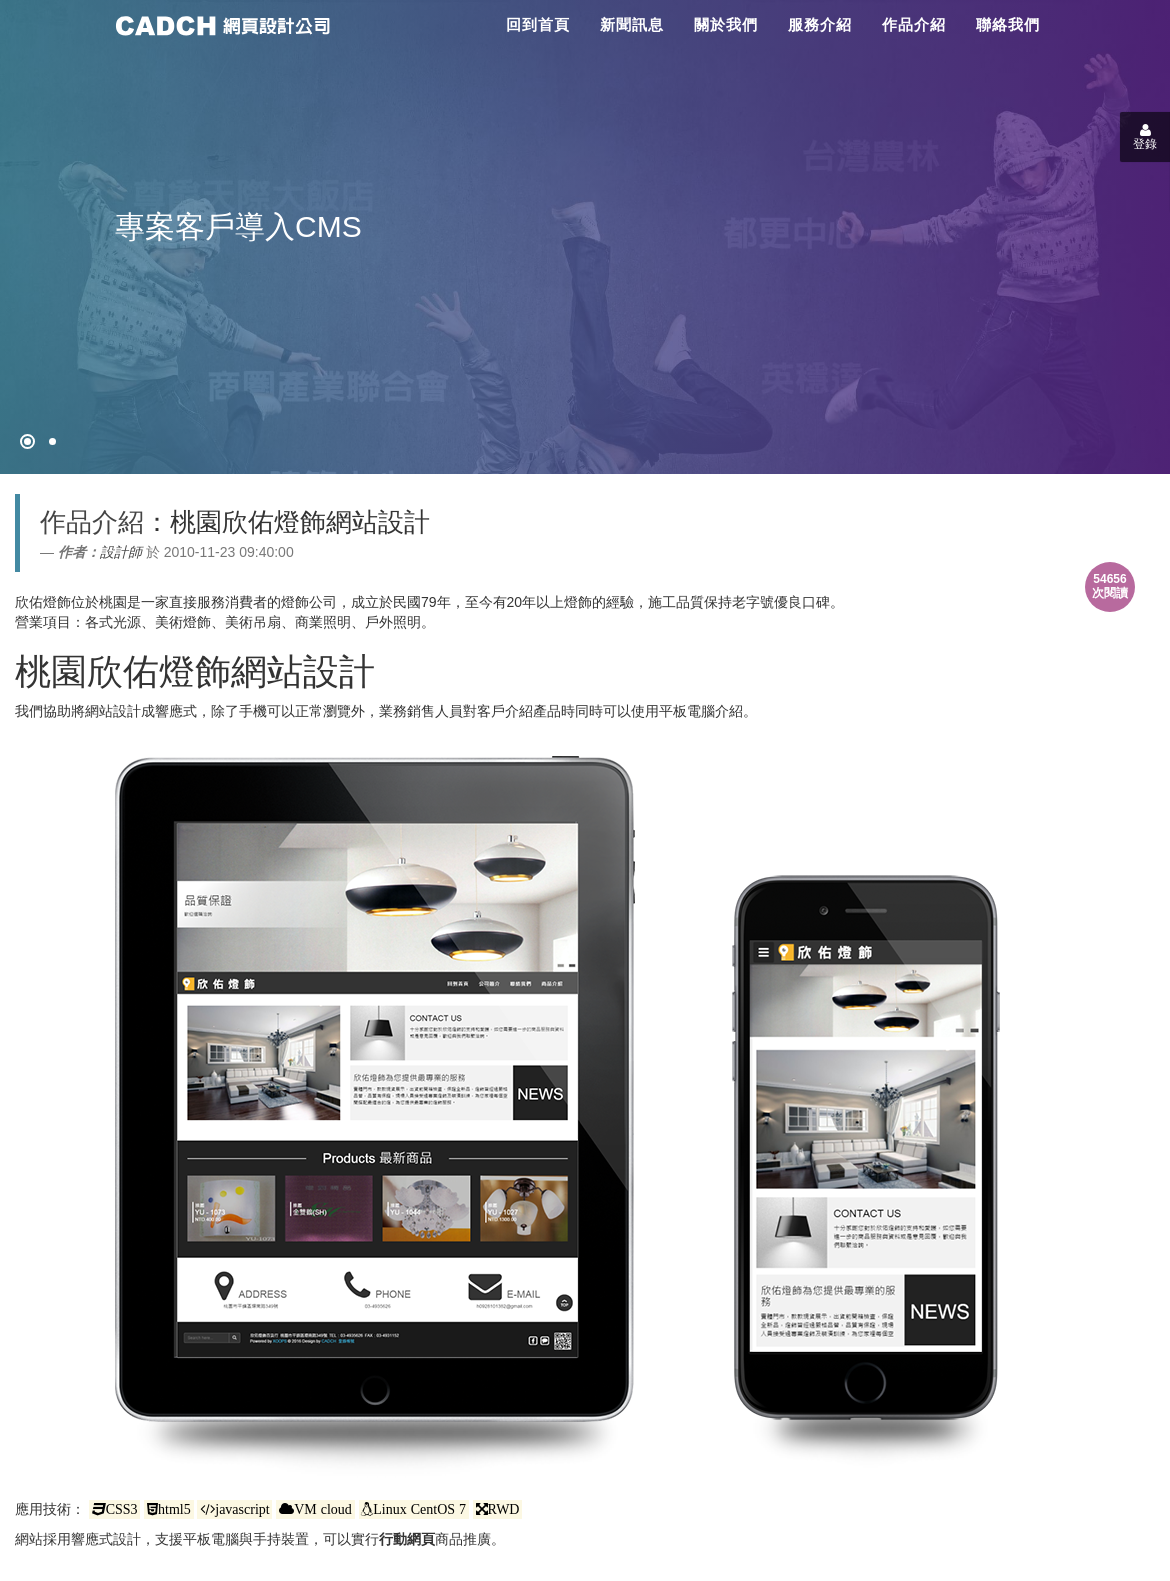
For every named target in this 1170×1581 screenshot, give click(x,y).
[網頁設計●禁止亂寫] (27, 441)
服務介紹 (820, 24)
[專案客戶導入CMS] (52, 441)
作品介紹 (914, 24)
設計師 (121, 552)
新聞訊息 (632, 24)
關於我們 (726, 24)
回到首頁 (538, 24)
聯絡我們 (1008, 24)
